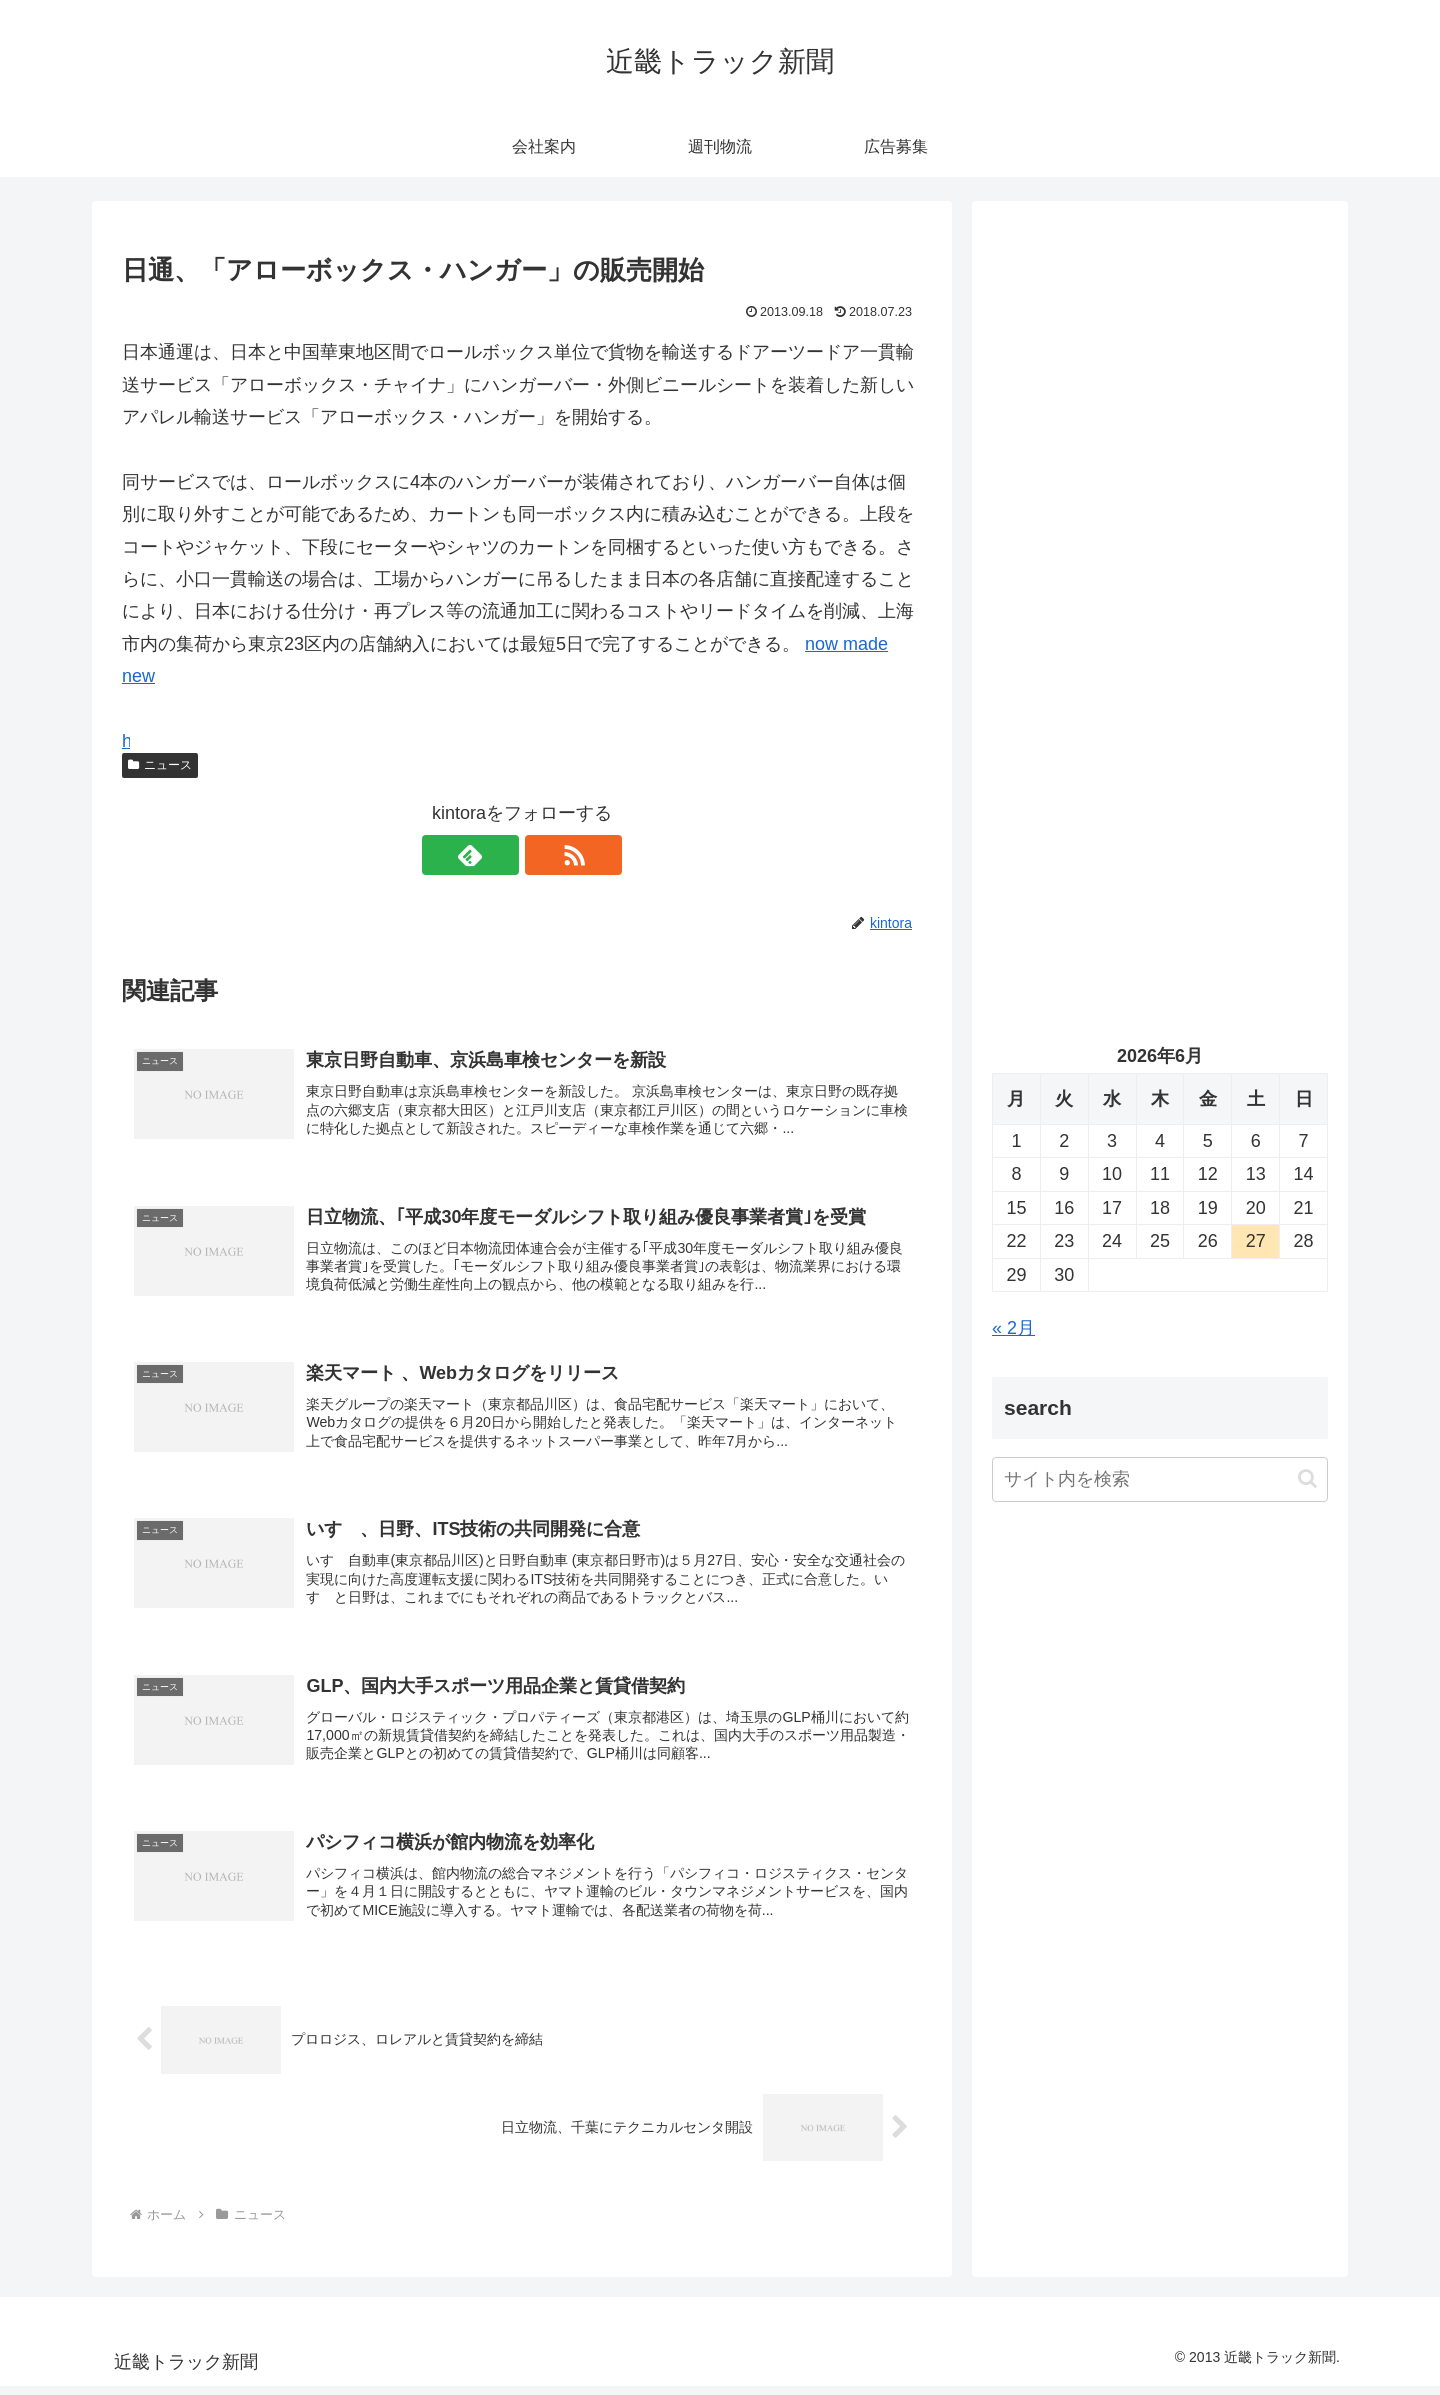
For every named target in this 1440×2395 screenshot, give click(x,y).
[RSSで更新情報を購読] (545, 855)
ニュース (160, 765)
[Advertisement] (1160, 426)
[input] (1160, 1479)
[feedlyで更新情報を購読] (499, 855)
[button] (1307, 1478)
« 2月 (1013, 1328)
